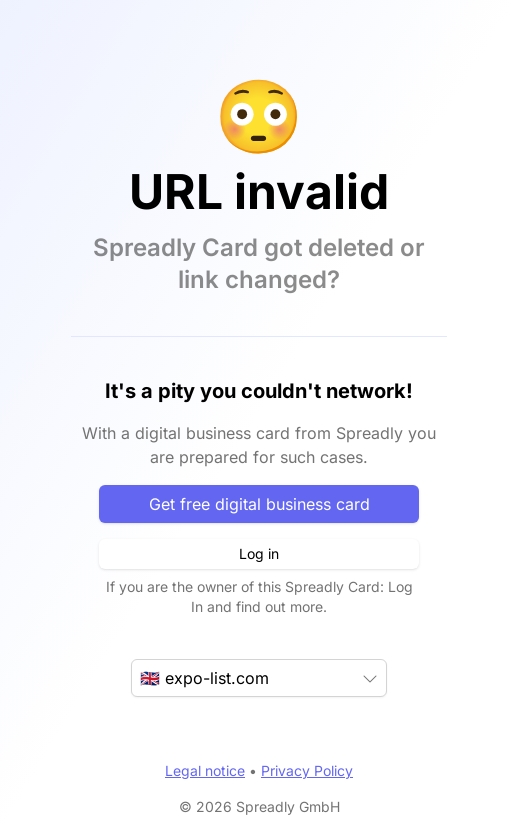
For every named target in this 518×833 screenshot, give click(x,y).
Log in (259, 553)
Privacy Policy (307, 770)
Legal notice (205, 770)
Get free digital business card (259, 504)
